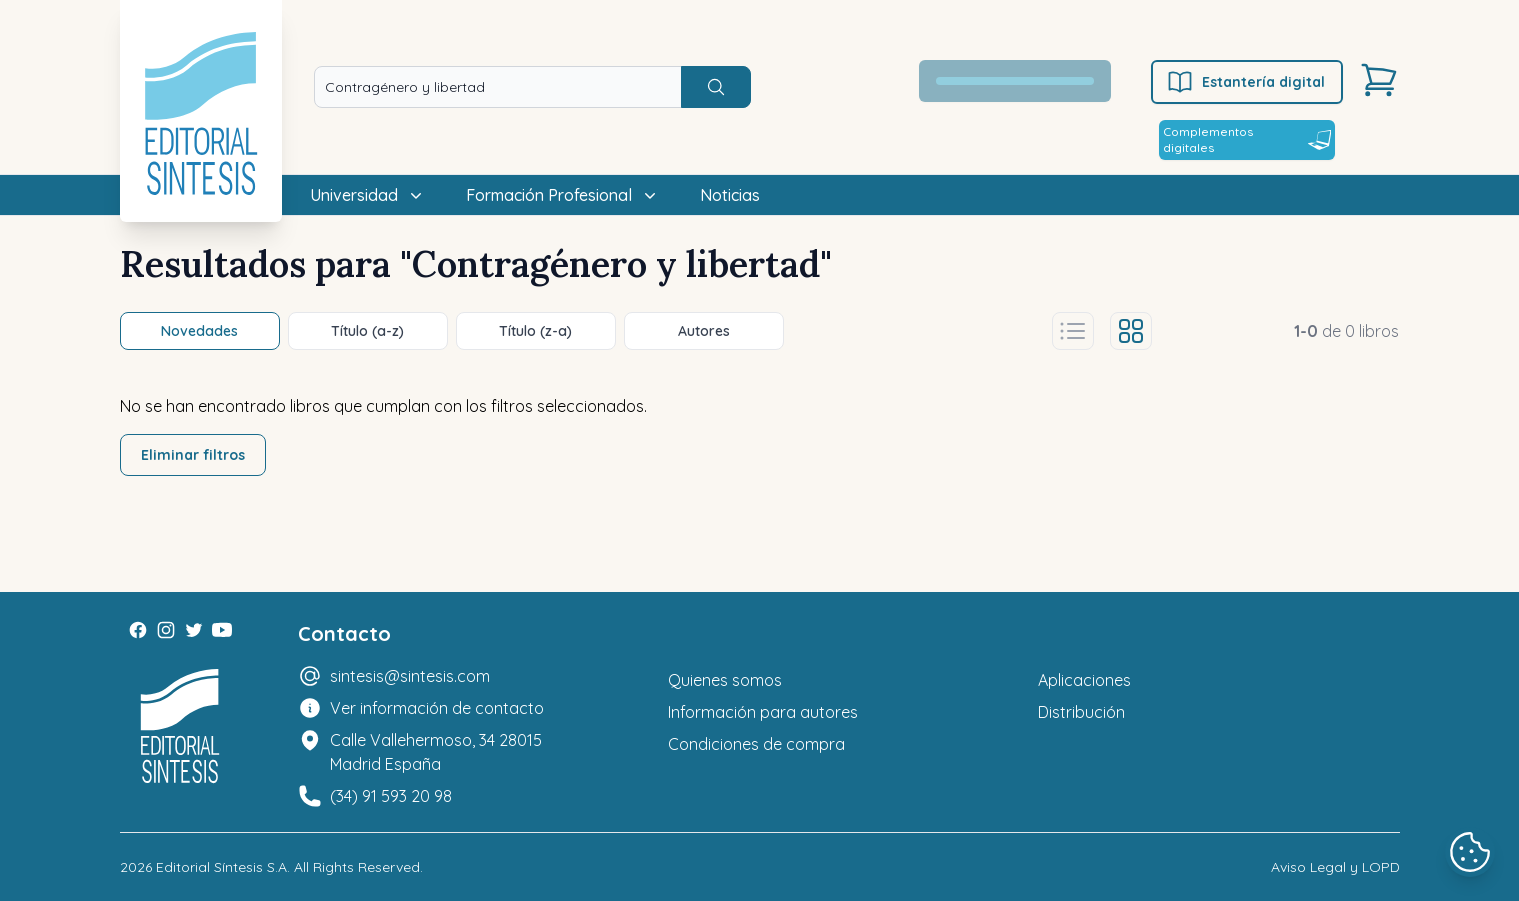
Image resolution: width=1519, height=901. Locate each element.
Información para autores (763, 712)
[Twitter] (194, 630)
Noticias (730, 195)
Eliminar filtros (193, 455)
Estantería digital (1245, 82)
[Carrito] (1379, 80)
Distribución (1081, 712)
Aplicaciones (1084, 680)
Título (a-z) (367, 331)
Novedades (199, 331)
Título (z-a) (535, 331)
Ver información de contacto (437, 708)
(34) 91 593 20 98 (391, 796)
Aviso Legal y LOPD (1335, 867)
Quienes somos (725, 680)
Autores (704, 331)
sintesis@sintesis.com (410, 676)
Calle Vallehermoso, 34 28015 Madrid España (436, 752)
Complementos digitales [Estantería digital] (1247, 139)
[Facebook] (138, 630)
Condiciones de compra (756, 744)
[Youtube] (222, 630)
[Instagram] (166, 630)
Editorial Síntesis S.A (221, 867)
